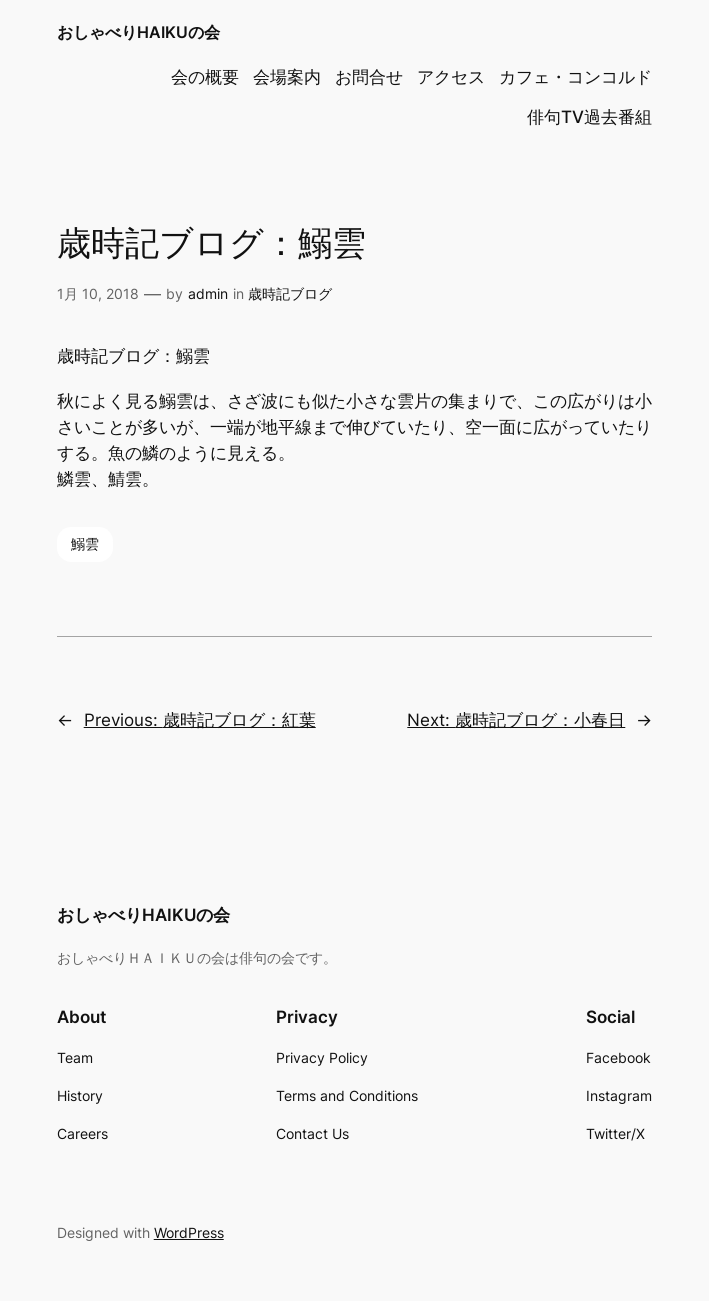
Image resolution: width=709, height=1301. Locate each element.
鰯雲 (85, 543)
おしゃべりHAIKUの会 (138, 32)
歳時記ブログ (290, 293)
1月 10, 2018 (98, 293)
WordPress (189, 1232)
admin (208, 293)
